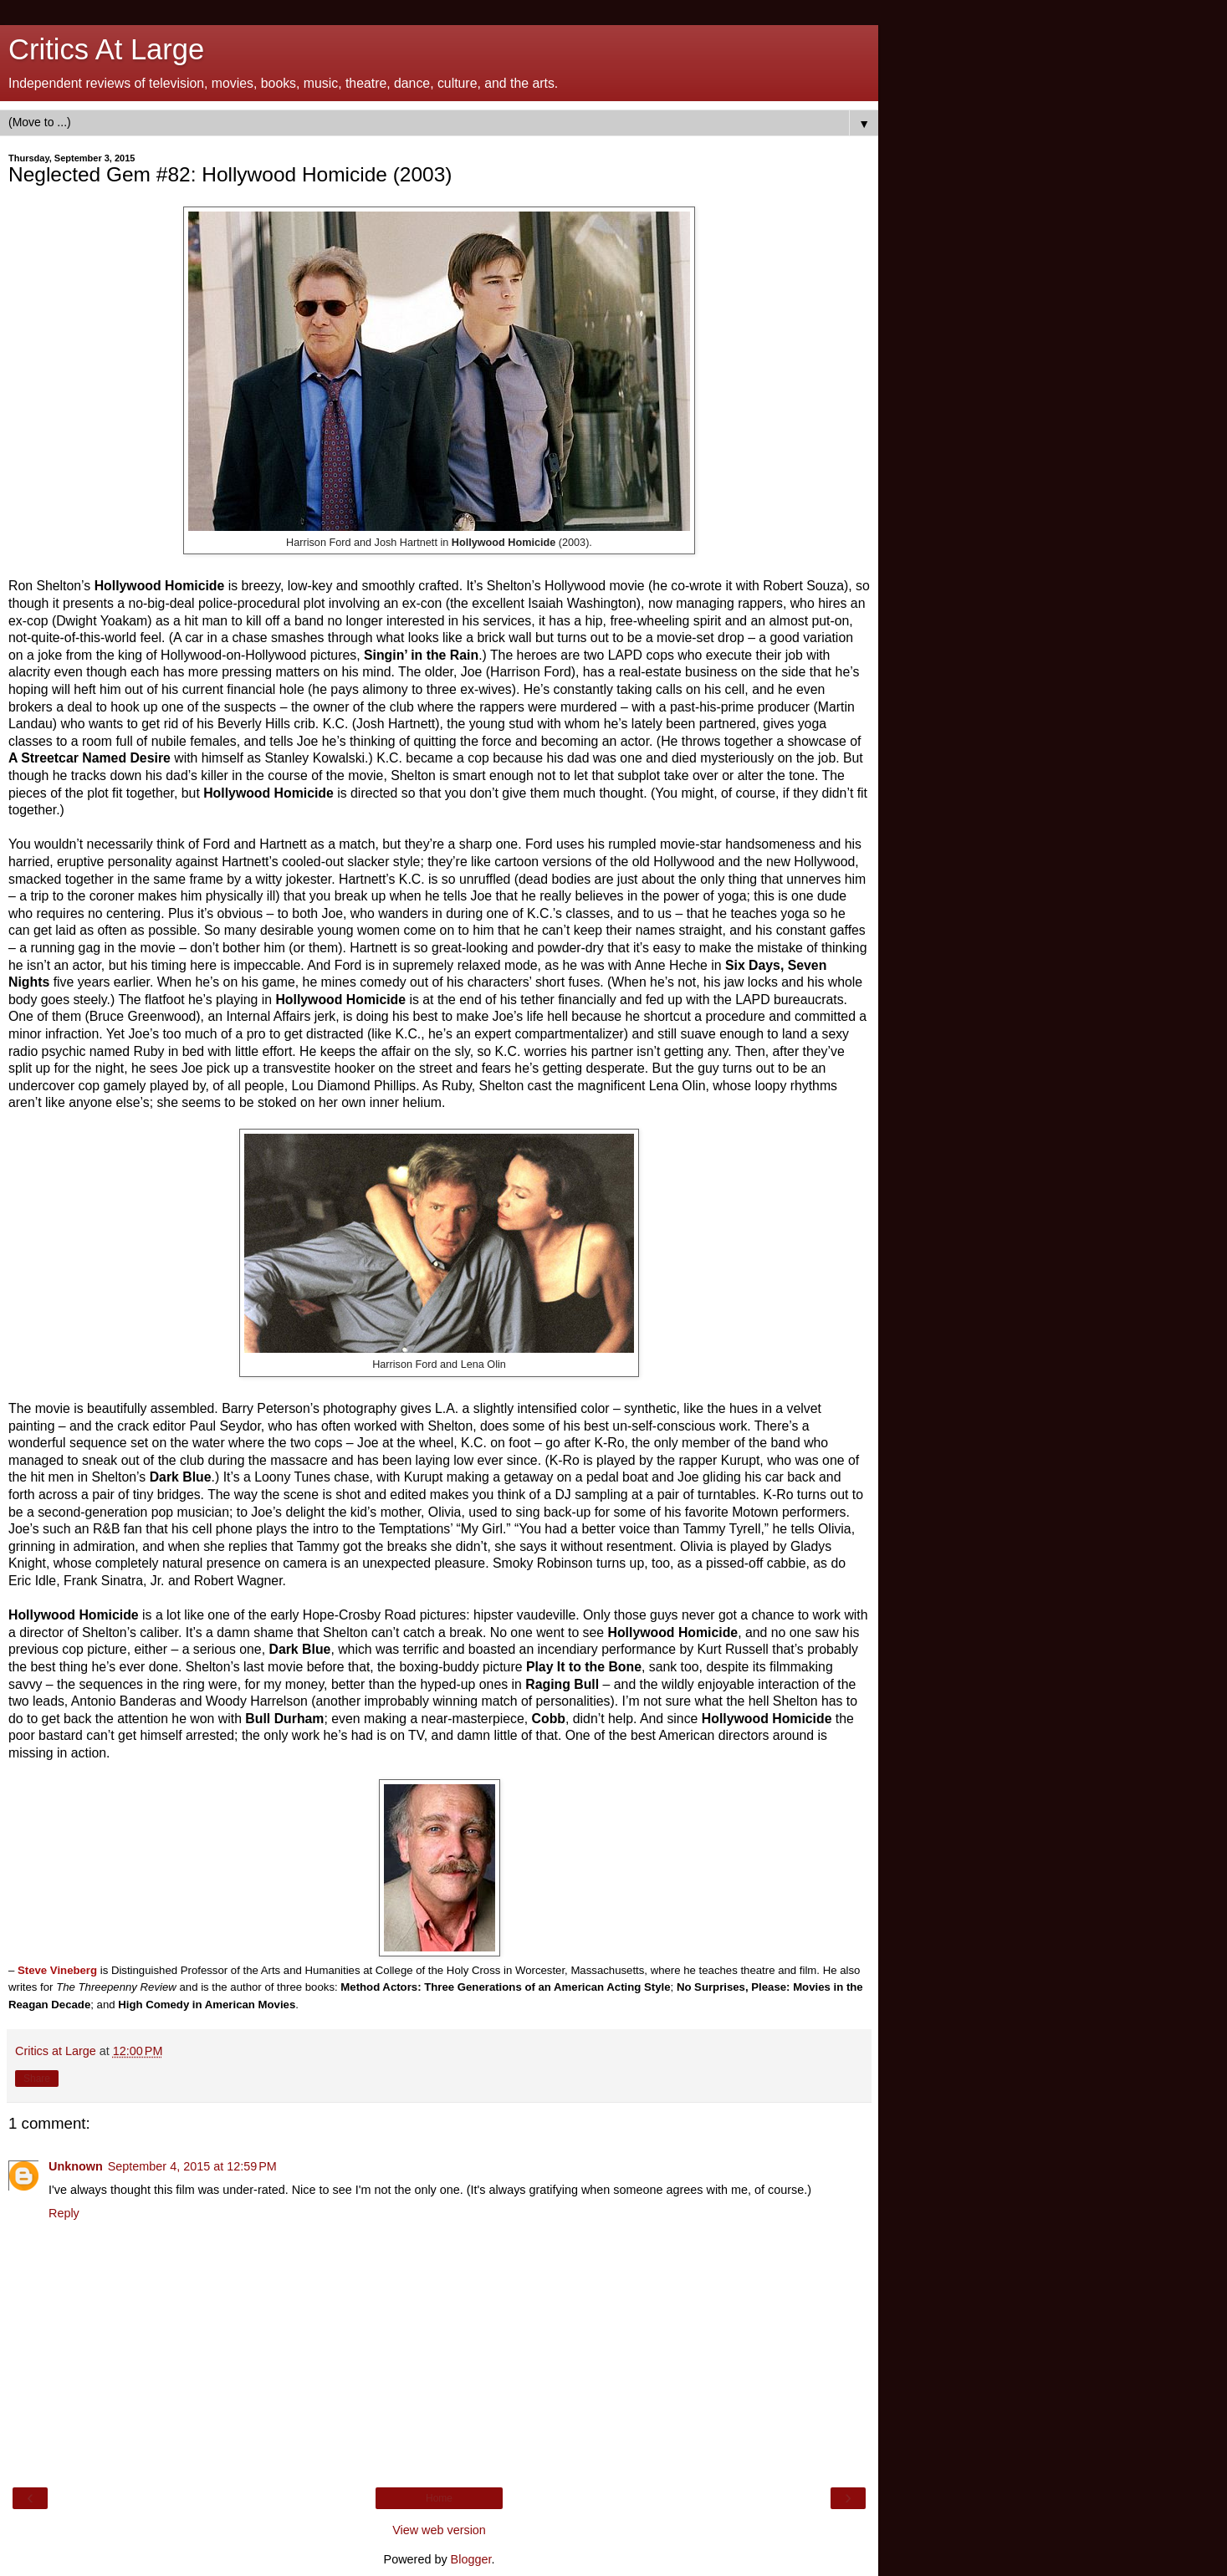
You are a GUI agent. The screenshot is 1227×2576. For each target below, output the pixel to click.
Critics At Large (106, 49)
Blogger (471, 2559)
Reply (64, 2213)
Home (439, 2498)
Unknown (76, 2166)
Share (36, 2078)
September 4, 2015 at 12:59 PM (192, 2166)
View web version (439, 2530)
